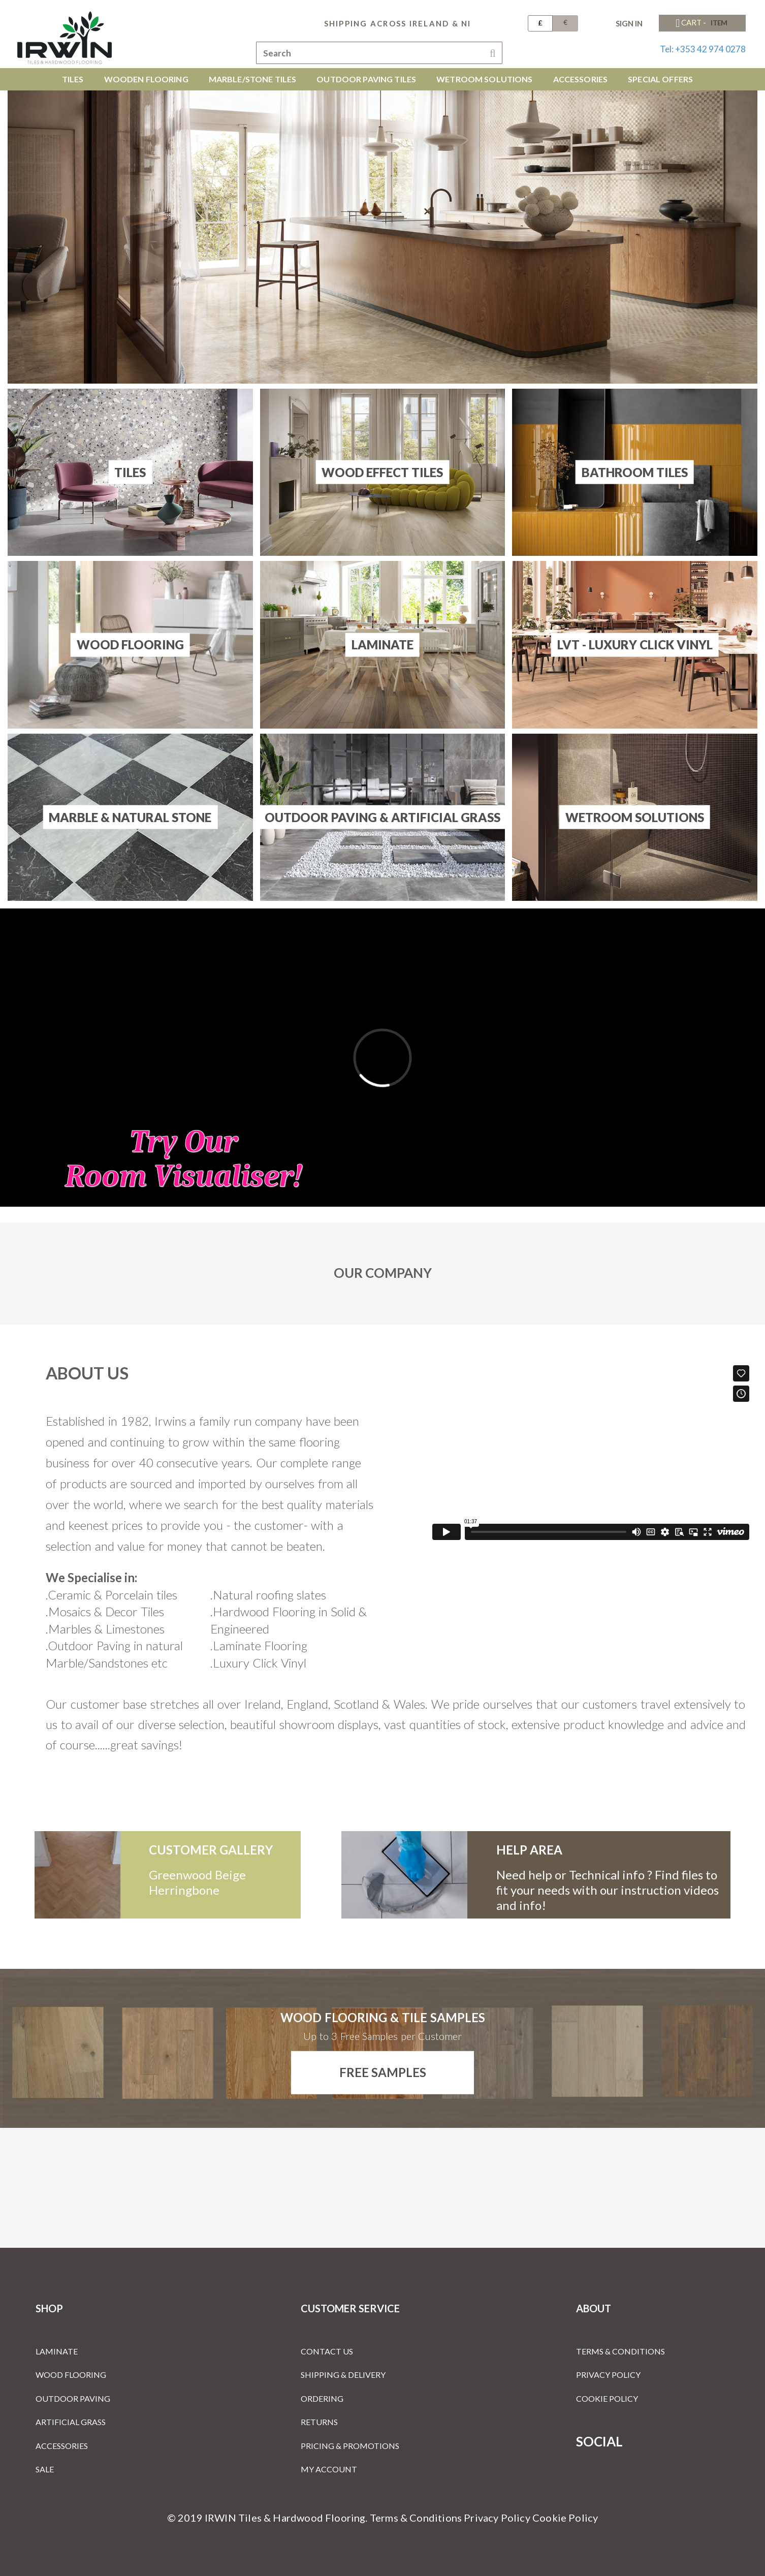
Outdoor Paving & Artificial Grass (382, 816)
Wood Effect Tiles (382, 471)
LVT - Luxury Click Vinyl (635, 644)
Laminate (382, 644)
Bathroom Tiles (635, 471)
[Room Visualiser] (382, 1057)
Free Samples (382, 2072)
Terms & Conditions (620, 2351)
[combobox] (379, 53)
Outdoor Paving (73, 2398)
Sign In (629, 23)
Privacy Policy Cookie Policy (531, 2517)
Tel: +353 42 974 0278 (703, 49)
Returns (319, 2422)
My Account (329, 2469)
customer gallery (211, 1849)
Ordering (322, 2398)
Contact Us (327, 2351)
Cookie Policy (607, 2398)
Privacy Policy (608, 2374)
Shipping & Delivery (343, 2374)
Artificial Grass (71, 2422)
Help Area (529, 1849)
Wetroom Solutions (634, 816)
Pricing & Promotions (350, 2446)
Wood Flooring (130, 644)
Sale (45, 2469)
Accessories (62, 2446)
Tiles (130, 471)
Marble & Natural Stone (130, 816)
